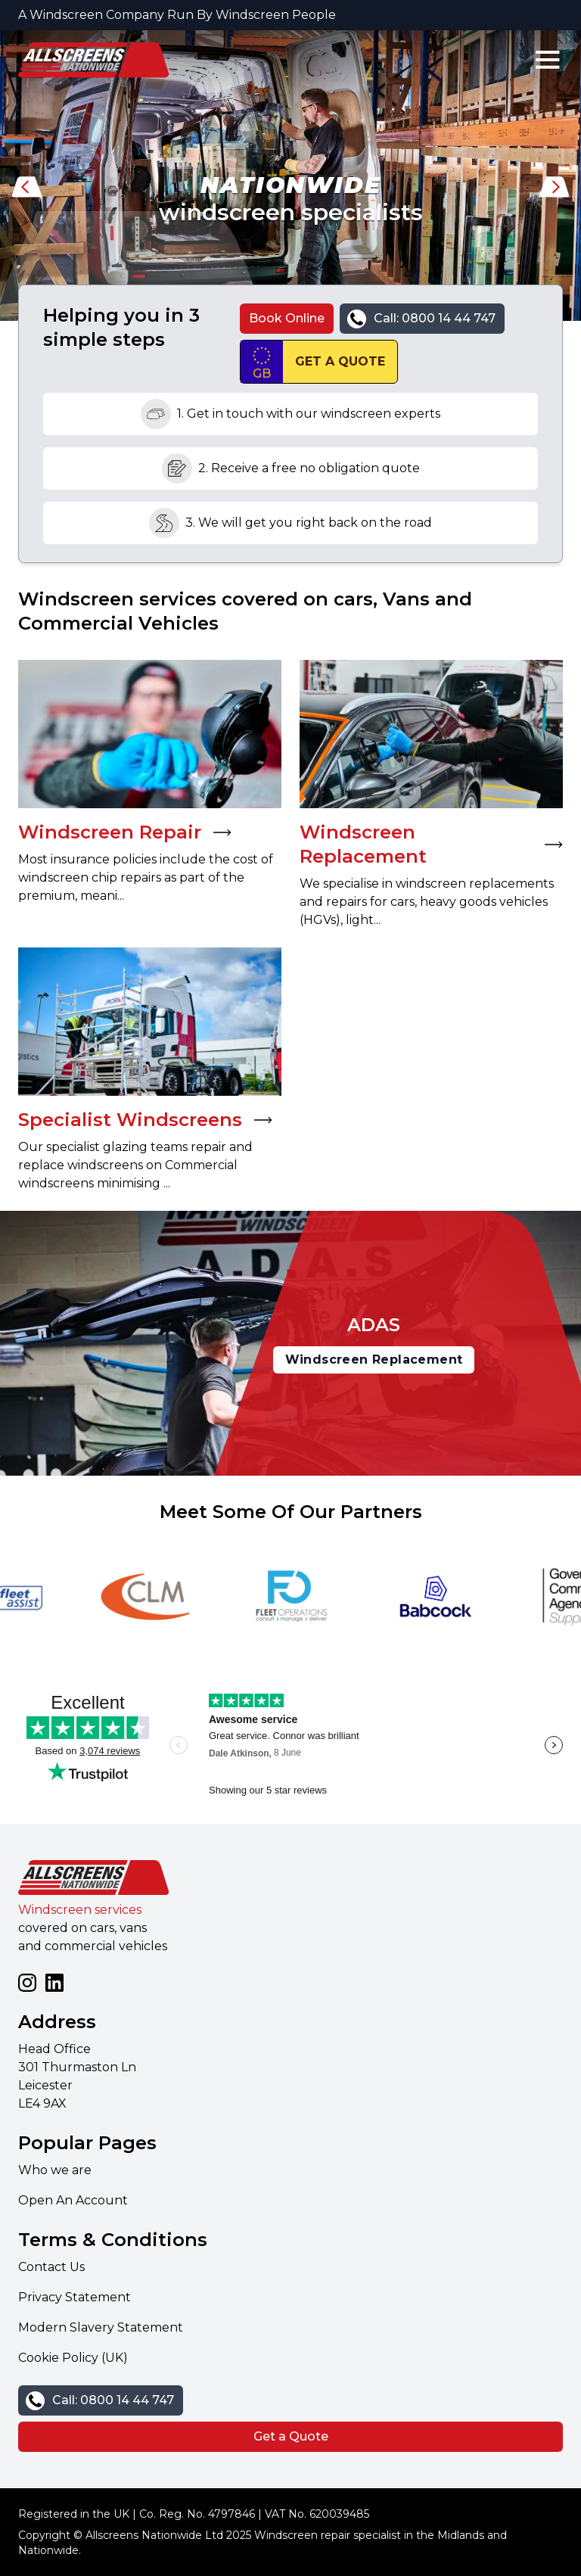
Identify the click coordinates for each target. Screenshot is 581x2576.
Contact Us (51, 2267)
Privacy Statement (74, 2297)
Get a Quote (290, 2436)
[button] (27, 191)
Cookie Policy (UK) (73, 2357)
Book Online (287, 318)
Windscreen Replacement (374, 1359)
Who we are (55, 2170)
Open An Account (73, 2200)
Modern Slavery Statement (100, 2327)
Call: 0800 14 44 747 (435, 318)
